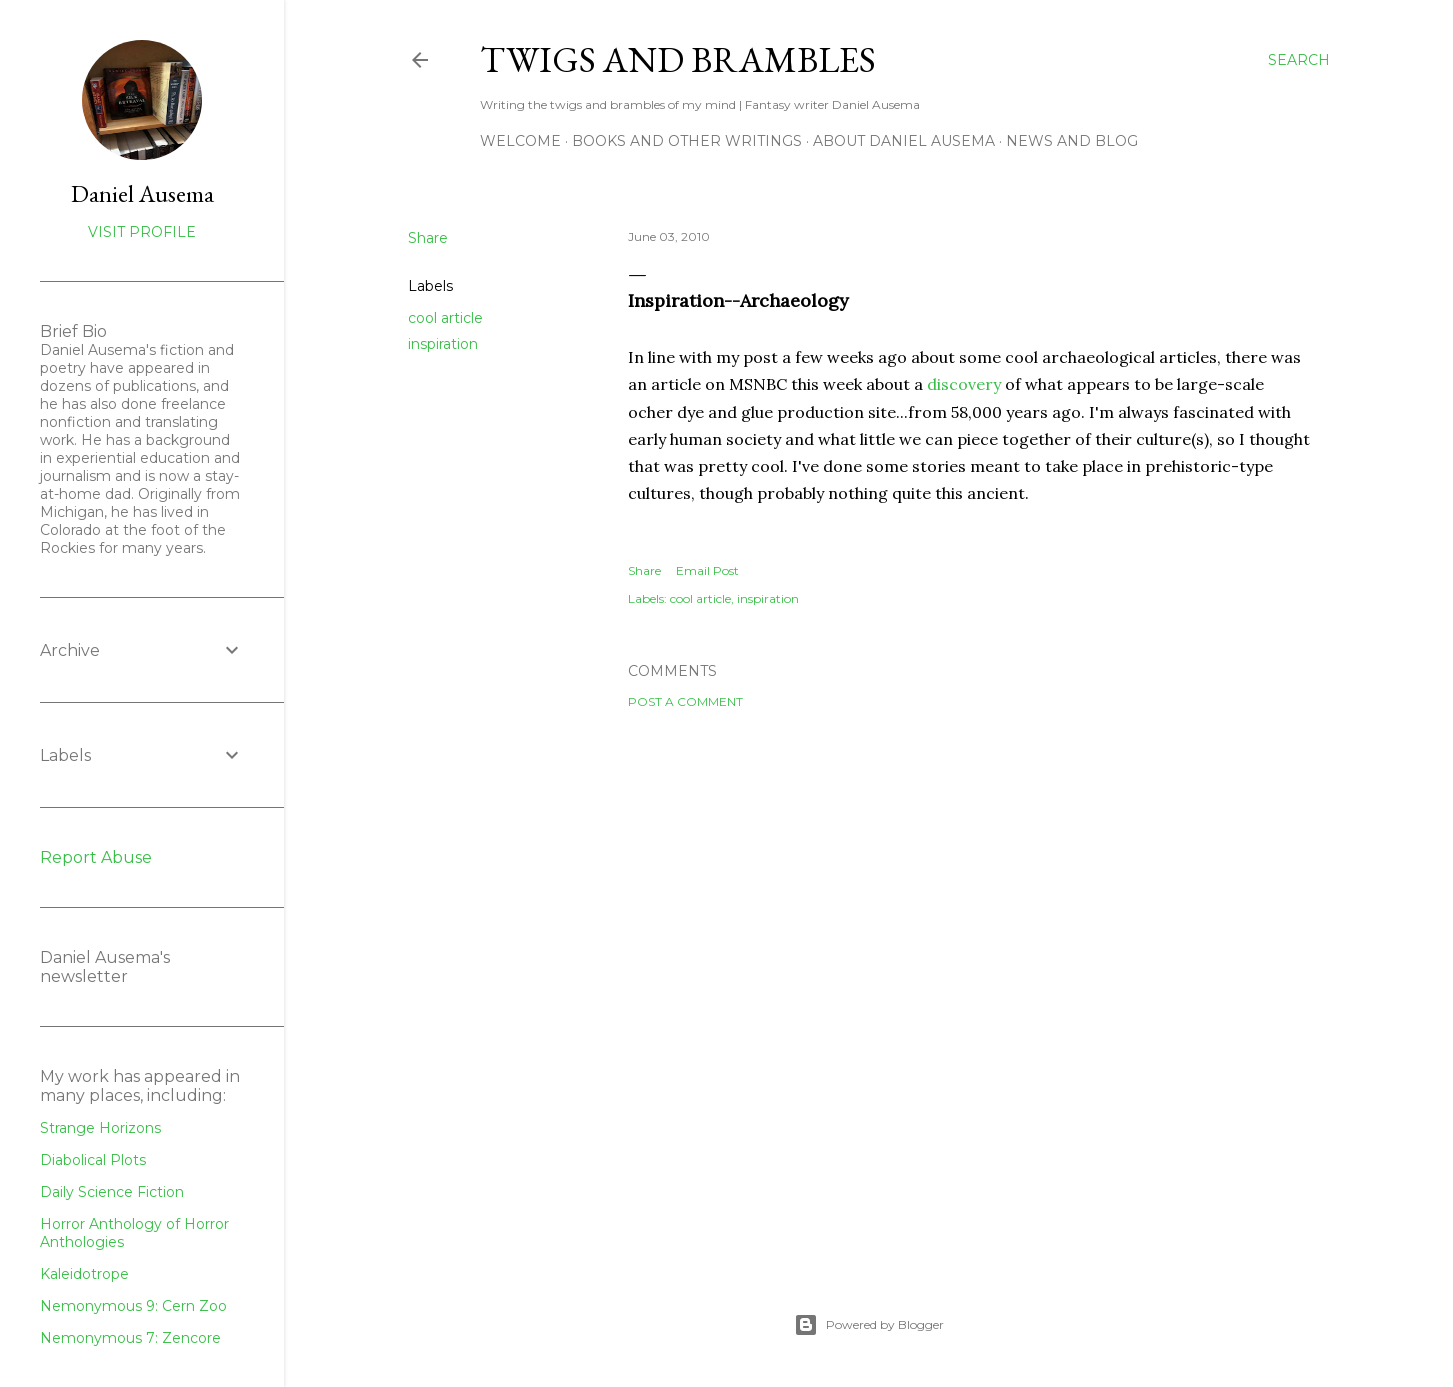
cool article (445, 318)
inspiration (443, 344)
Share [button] (428, 238)
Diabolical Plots (93, 1160)
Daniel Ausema (142, 193)
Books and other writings (687, 141)
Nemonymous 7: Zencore (130, 1338)
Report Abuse (96, 857)
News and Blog (1072, 141)
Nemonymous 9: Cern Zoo (133, 1306)
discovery (964, 384)
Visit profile (142, 232)
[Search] (1299, 60)
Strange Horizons (100, 1128)
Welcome (520, 141)
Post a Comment (685, 701)
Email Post (707, 570)
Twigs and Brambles (678, 59)
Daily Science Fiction (112, 1192)
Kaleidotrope (84, 1274)
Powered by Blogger (869, 1325)
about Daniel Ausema (904, 141)
